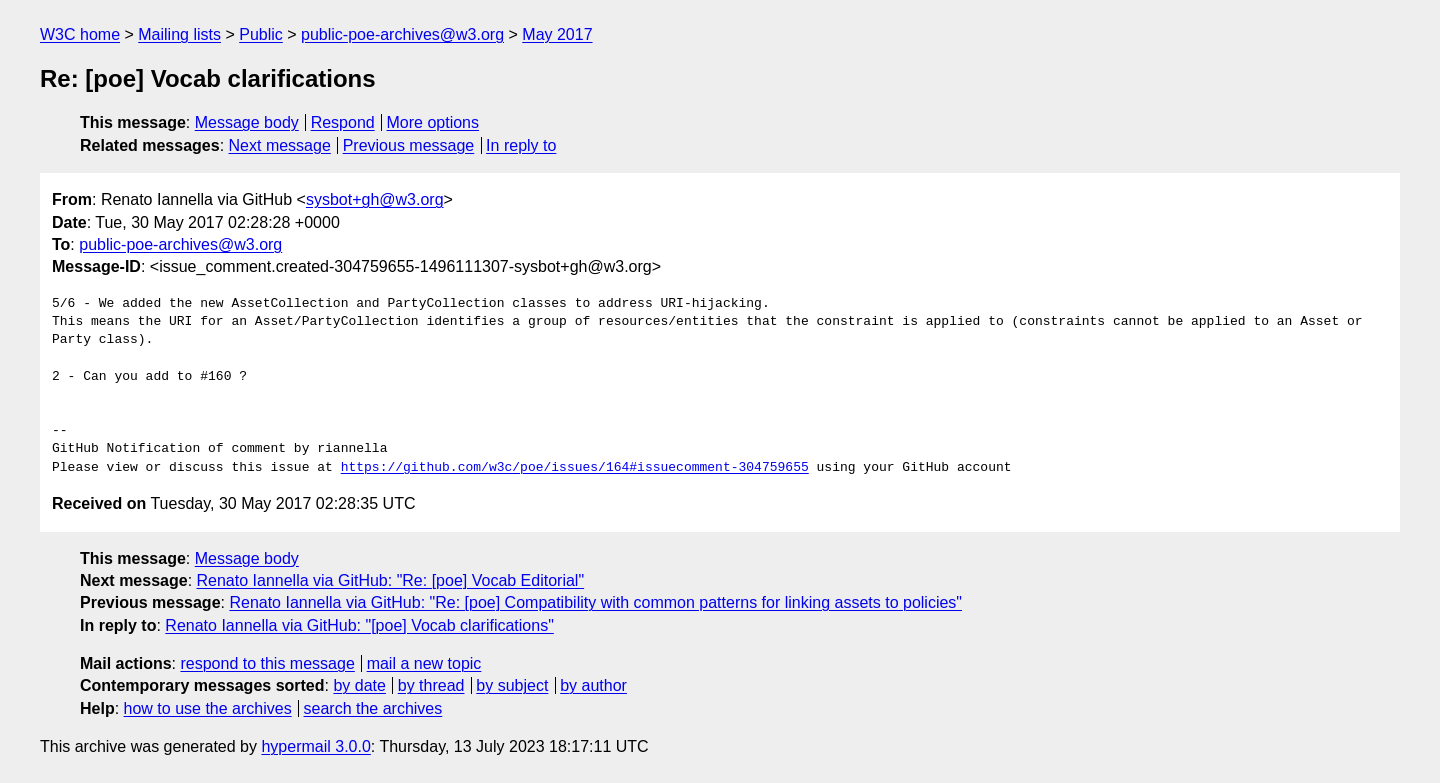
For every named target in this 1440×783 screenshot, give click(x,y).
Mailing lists (179, 34)
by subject (512, 685)
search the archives (373, 708)
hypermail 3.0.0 (315, 746)
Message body (247, 122)
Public (261, 34)
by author (593, 685)
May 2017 (557, 34)
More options (433, 122)
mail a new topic (424, 663)
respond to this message (267, 663)
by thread (431, 685)
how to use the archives (208, 708)
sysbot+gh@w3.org (375, 199)
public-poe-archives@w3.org (402, 34)
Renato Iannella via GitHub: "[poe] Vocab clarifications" (359, 625)
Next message (280, 145)
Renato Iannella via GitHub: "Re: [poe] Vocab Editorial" (391, 580)
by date (359, 685)
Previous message (409, 145)
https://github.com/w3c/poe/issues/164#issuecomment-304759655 (575, 468)
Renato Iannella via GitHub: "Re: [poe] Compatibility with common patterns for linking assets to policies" (595, 602)
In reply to (521, 145)
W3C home (80, 34)
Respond (343, 122)
